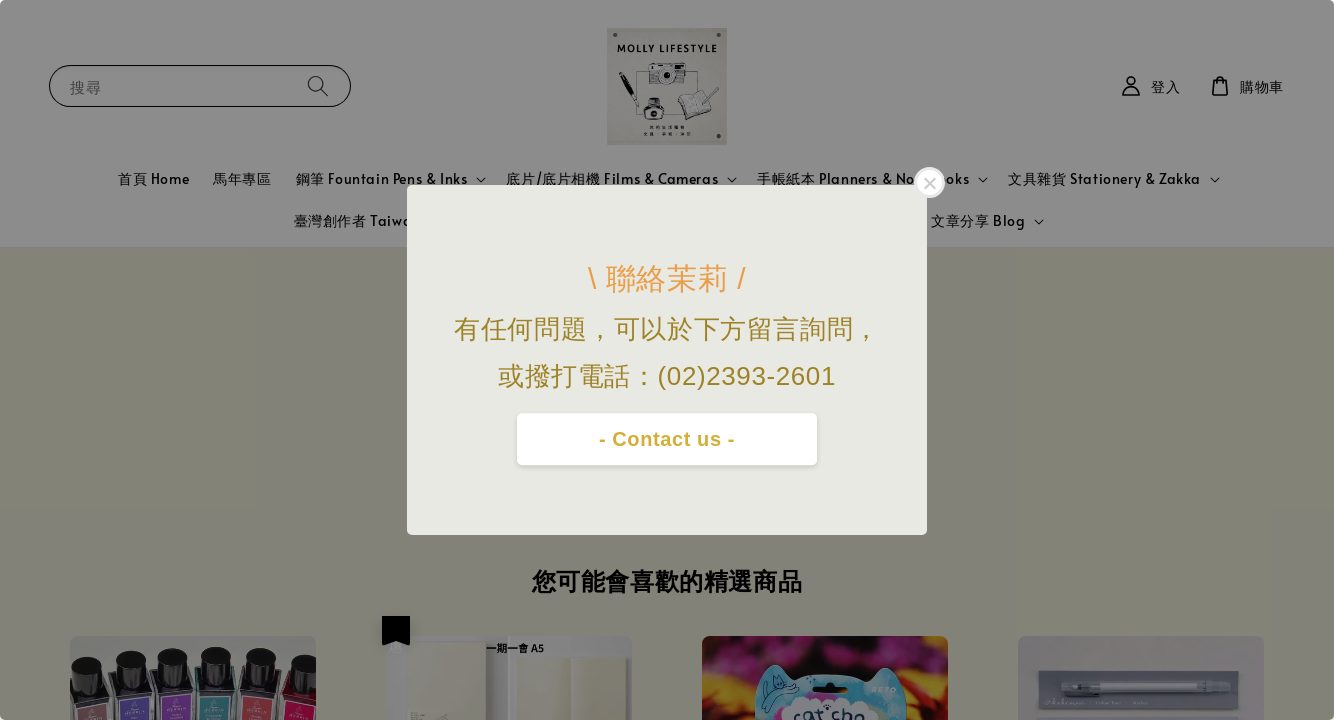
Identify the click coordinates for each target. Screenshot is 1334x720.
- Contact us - (667, 439)
